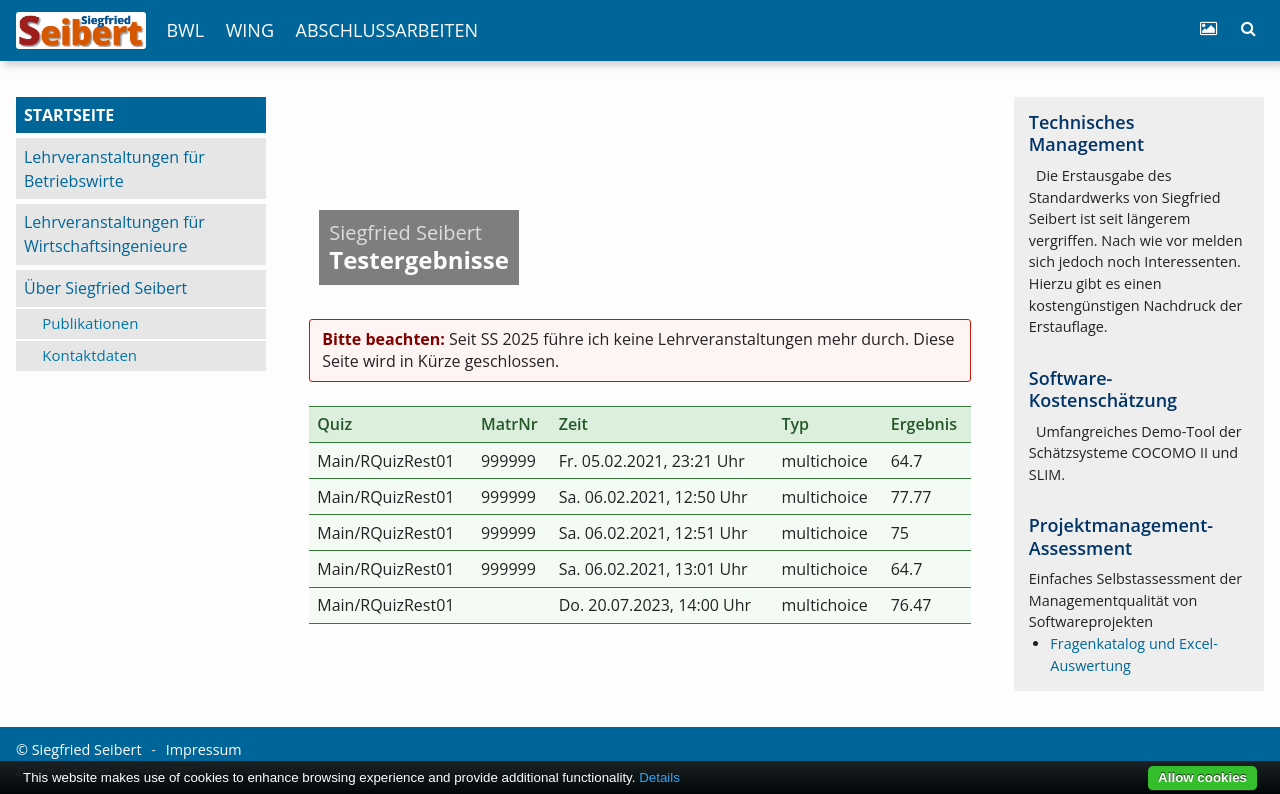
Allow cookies (1202, 777)
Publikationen (90, 323)
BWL (185, 30)
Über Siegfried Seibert (105, 288)
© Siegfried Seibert (79, 749)
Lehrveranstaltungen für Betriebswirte (114, 169)
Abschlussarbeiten (387, 30)
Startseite (69, 115)
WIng (250, 30)
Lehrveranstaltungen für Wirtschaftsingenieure (114, 234)
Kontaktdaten (89, 355)
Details (659, 777)
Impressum (204, 749)
